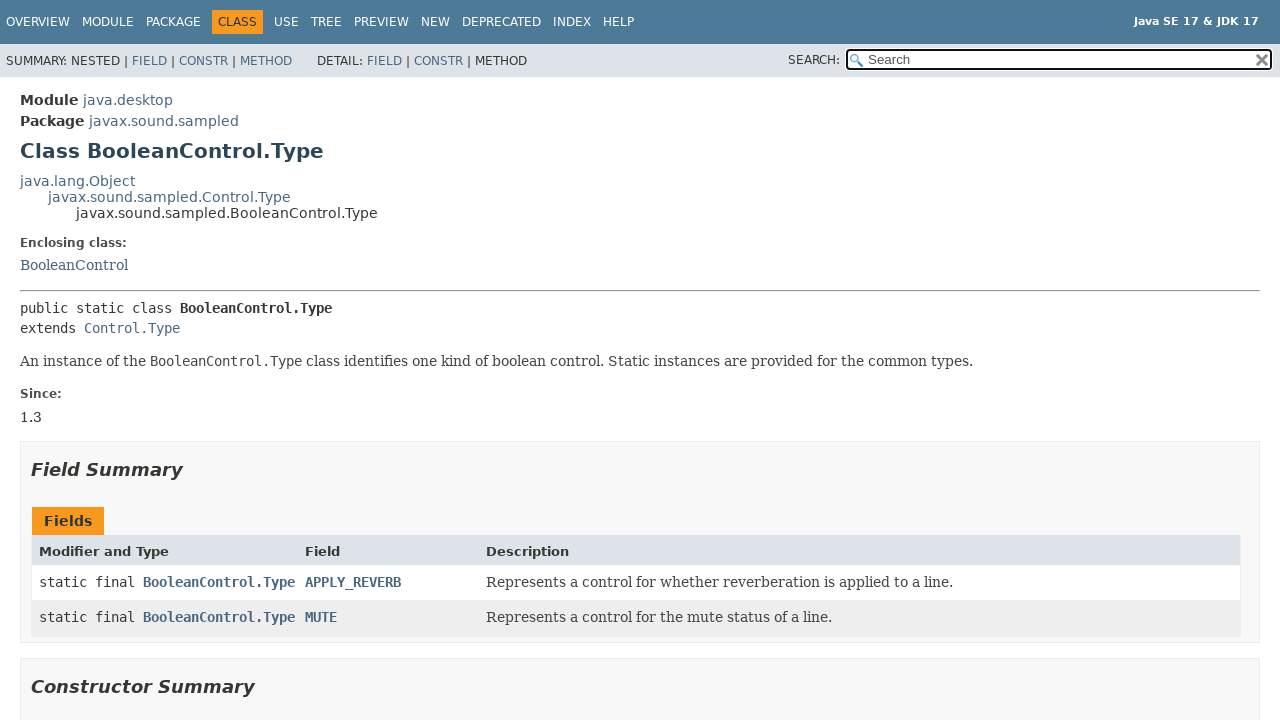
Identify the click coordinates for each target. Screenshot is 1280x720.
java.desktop (128, 100)
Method (266, 61)
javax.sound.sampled (164, 121)
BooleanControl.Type (219, 582)
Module (108, 22)
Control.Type (132, 328)
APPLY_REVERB (353, 582)
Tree (326, 22)
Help (618, 22)
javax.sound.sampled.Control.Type (169, 197)
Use (286, 22)
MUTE (321, 617)
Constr (203, 61)
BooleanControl (74, 265)
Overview (38, 22)
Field (149, 61)
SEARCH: (814, 60)
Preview (381, 22)
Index (572, 22)
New (435, 22)
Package (173, 22)
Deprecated (501, 22)
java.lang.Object (77, 181)
